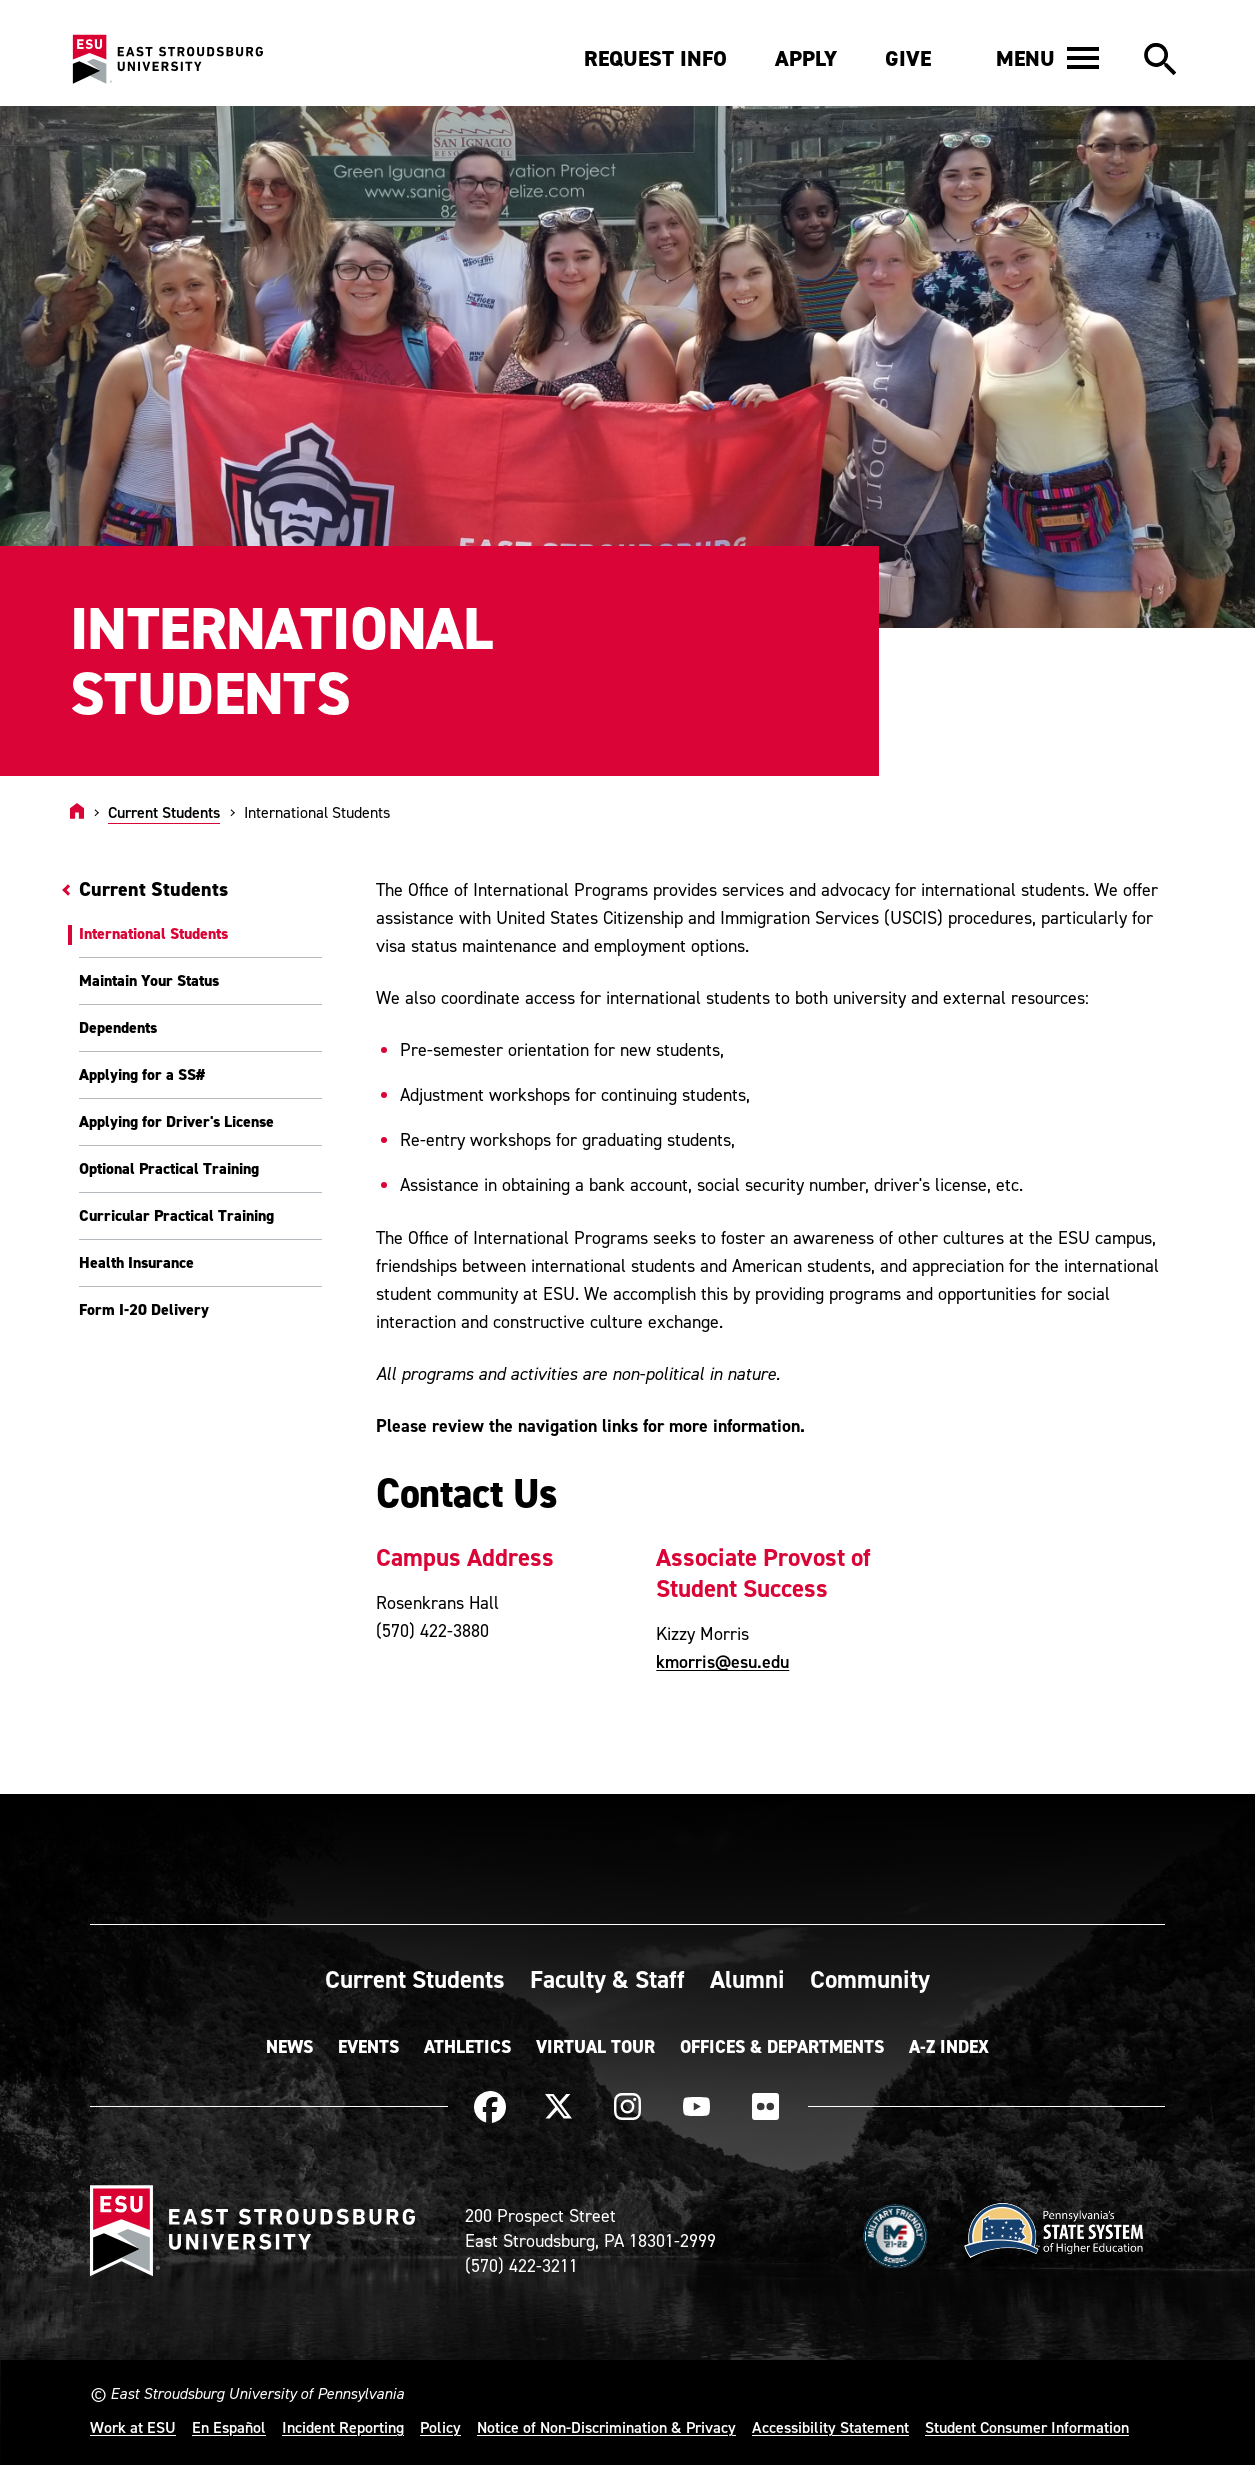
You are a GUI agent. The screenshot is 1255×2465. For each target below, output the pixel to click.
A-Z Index (949, 2047)
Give (908, 58)
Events (368, 2047)
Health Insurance (136, 1262)
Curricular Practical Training (176, 1215)
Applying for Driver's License (176, 1121)
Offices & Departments (782, 2047)
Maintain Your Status (149, 980)
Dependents (118, 1027)
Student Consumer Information (1027, 2427)
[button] (1047, 58)
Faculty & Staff (607, 1979)
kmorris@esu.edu (722, 1661)
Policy (440, 2427)
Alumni (747, 1979)
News (289, 2047)
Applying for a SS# (142, 1074)
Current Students (164, 812)
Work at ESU (133, 2427)
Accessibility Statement (830, 2427)
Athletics (467, 2047)
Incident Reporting (343, 2427)
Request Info (655, 58)
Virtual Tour (595, 2047)
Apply (806, 58)
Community (870, 1979)
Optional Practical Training (169, 1168)
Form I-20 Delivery (144, 1309)
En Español (229, 2427)
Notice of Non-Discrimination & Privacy (606, 2427)
